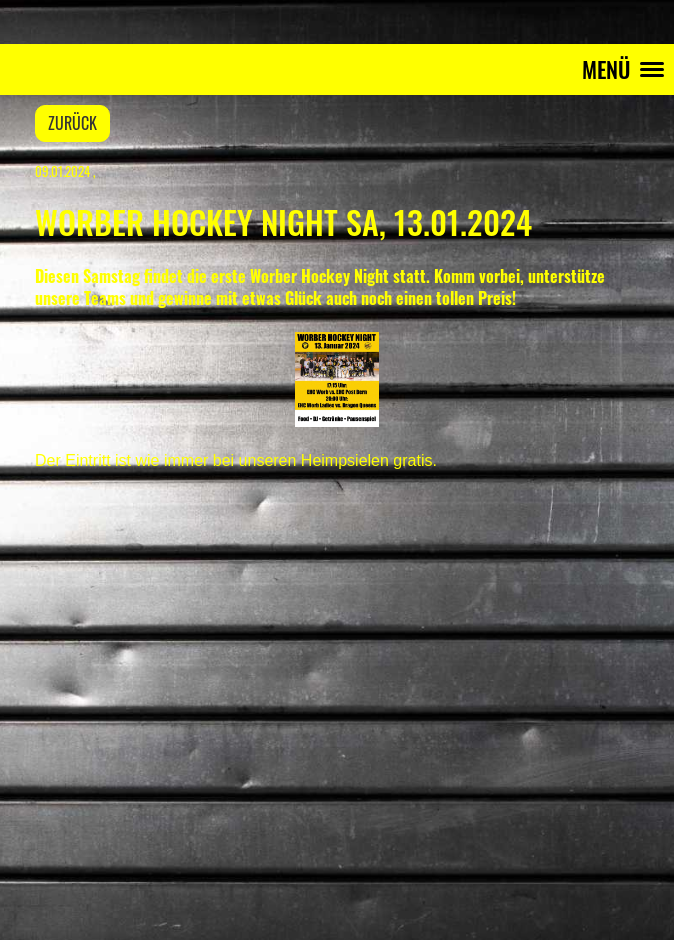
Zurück (72, 123)
